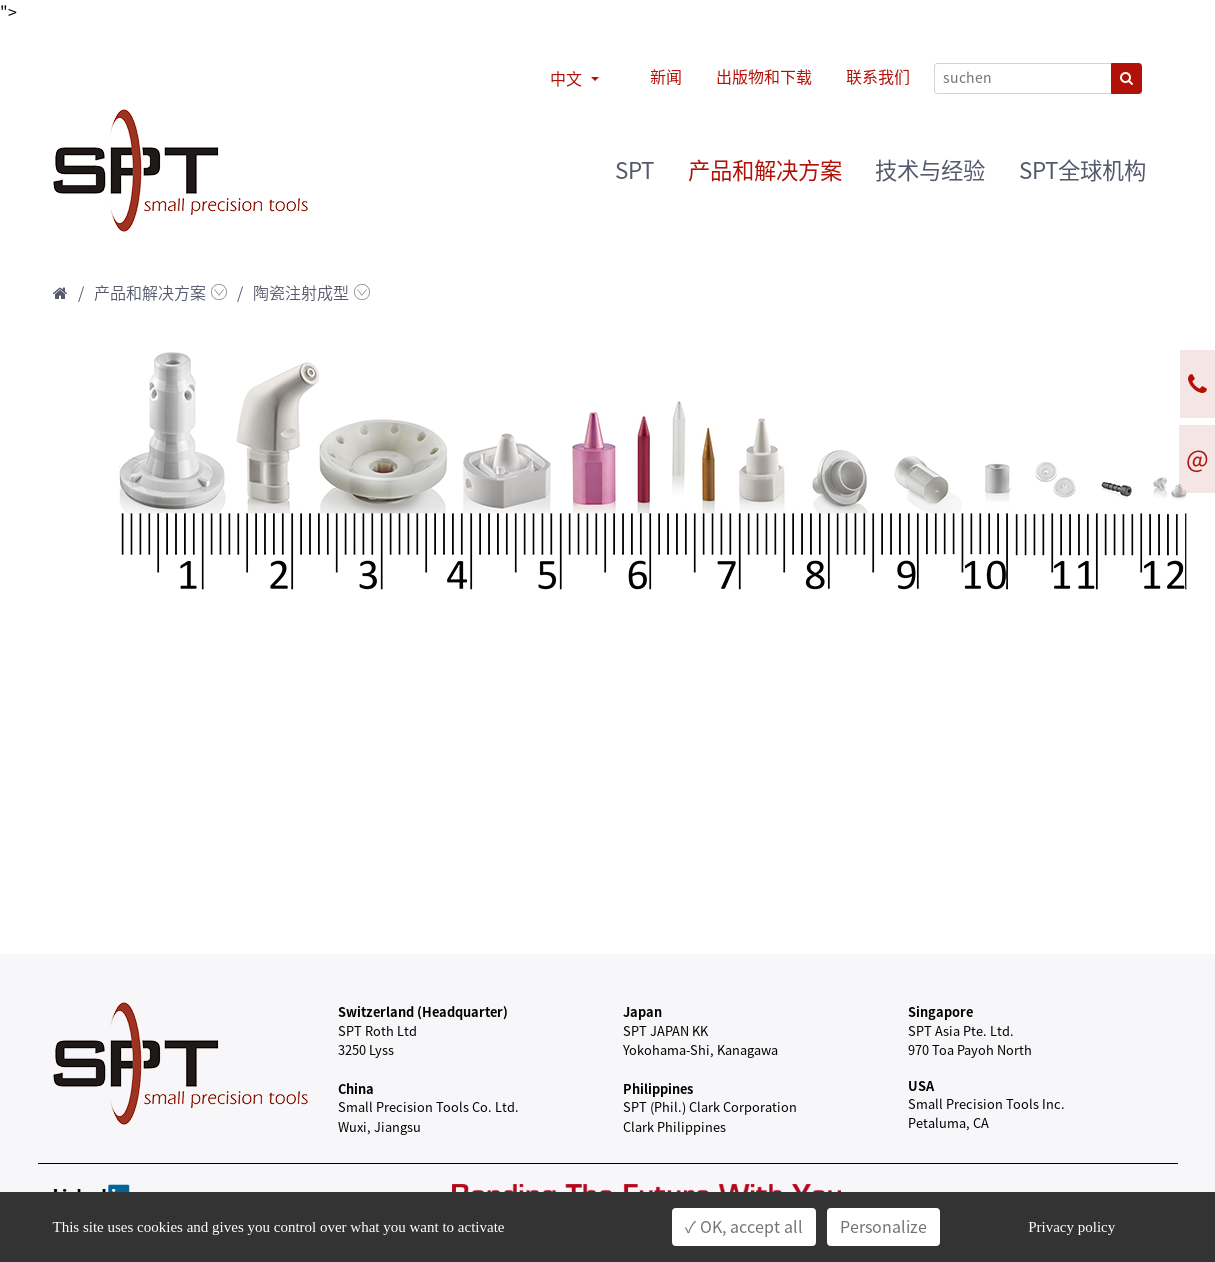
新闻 (666, 77)
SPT (634, 170)
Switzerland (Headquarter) (423, 1011)
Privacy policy (1071, 1227)
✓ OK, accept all (744, 1227)
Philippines (658, 1088)
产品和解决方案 (765, 170)
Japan (642, 1011)
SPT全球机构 (1082, 170)
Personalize (883, 1227)
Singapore (940, 1011)
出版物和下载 (764, 77)
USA (921, 1085)
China (356, 1088)
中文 (568, 79)
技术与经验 (930, 170)
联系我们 (878, 77)
